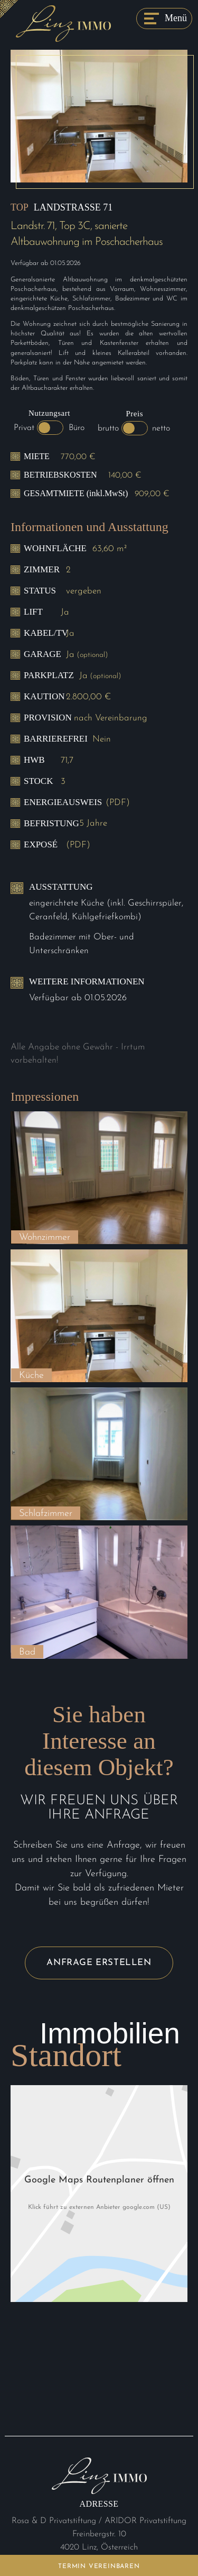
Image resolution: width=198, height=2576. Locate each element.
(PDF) (118, 802)
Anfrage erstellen (98, 1962)
